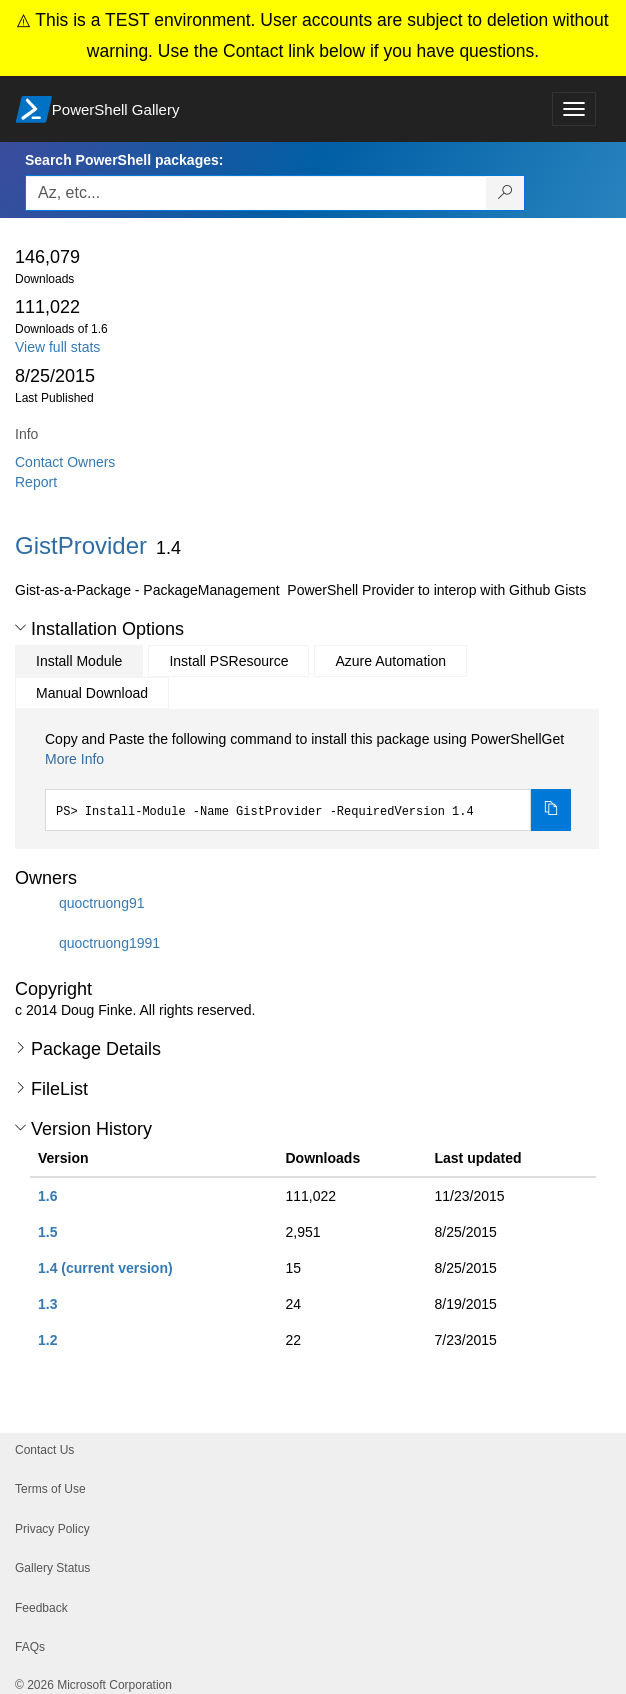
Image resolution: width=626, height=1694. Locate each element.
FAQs (30, 1647)
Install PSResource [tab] (228, 661)
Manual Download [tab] (92, 693)
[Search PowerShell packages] (505, 193)
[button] (20, 628)
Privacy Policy (52, 1529)
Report (36, 482)
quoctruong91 (102, 903)
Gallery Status (52, 1568)
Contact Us (44, 1450)
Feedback (41, 1608)
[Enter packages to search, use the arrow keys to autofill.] (256, 193)
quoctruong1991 (109, 943)
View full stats (57, 347)
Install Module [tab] (79, 661)
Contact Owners (65, 462)
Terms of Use (50, 1489)
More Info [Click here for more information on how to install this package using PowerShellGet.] (74, 759)
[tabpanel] (308, 780)
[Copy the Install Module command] (551, 810)
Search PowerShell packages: (124, 160)
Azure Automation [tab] (390, 661)
